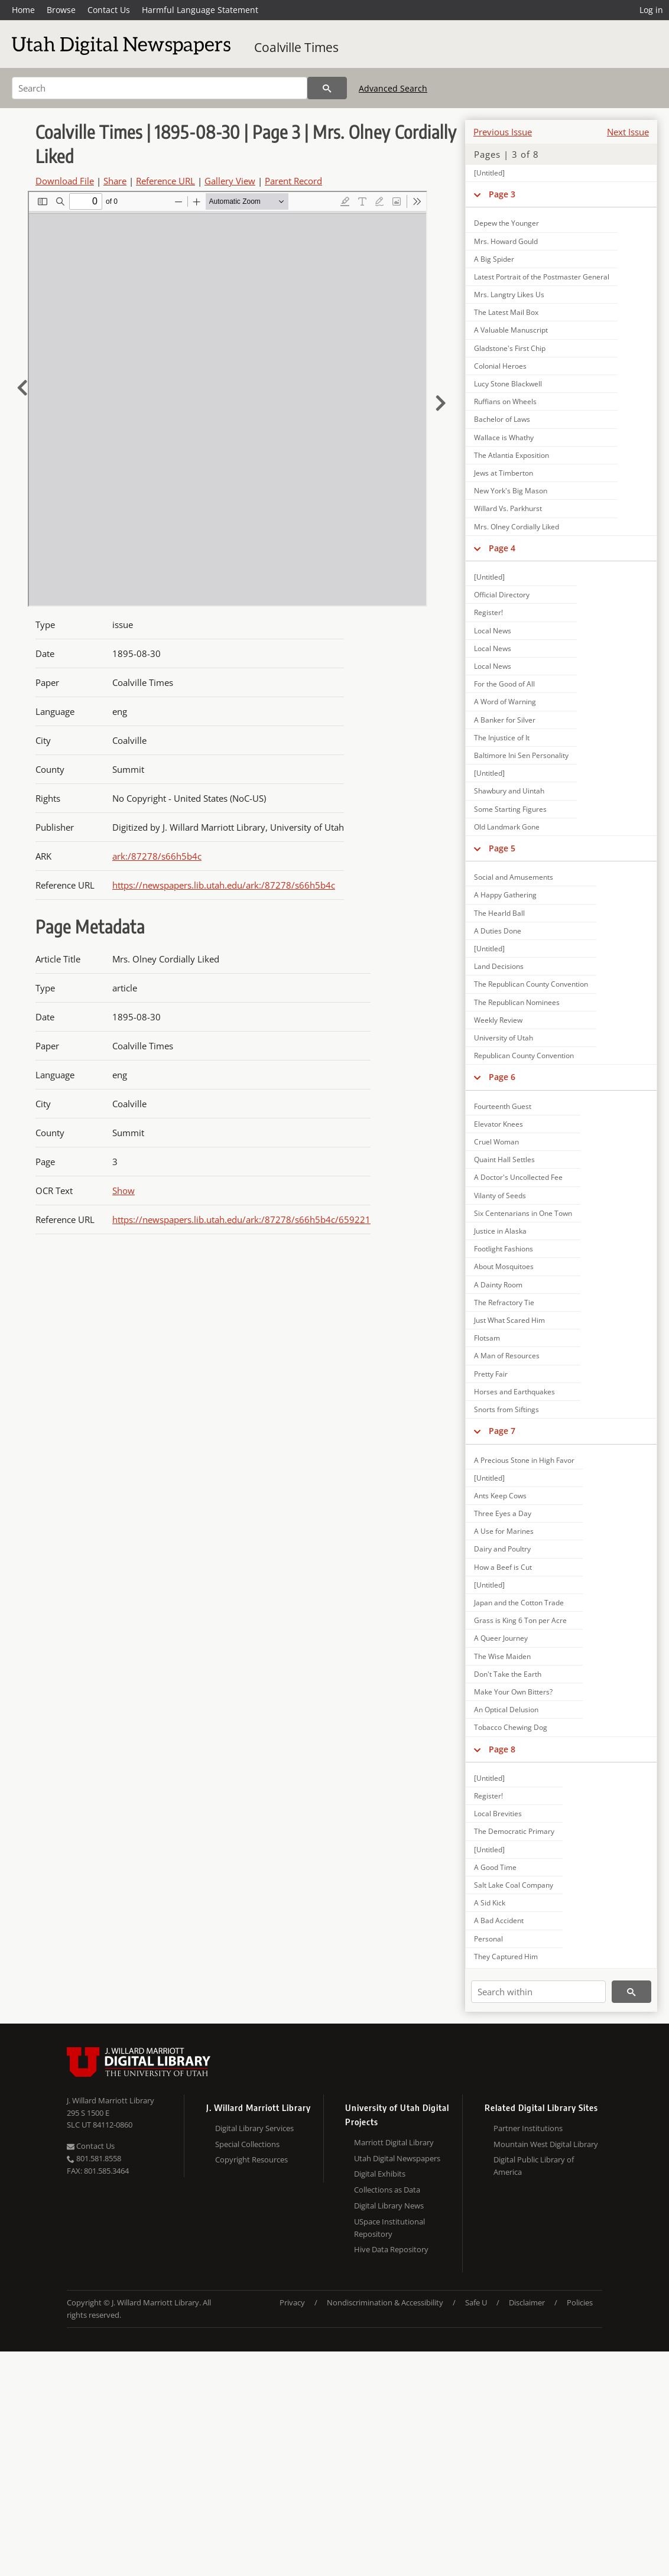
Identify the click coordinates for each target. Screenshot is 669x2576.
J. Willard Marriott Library (110, 2100)
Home (23, 9)
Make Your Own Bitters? (513, 1692)
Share (114, 181)
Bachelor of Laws (502, 419)
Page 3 (502, 194)
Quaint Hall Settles (504, 1159)
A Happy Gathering (505, 895)
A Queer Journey (501, 1638)
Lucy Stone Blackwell (508, 384)
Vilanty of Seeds (500, 1196)
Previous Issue (502, 132)
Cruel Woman (496, 1142)
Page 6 (502, 1076)
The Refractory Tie (504, 1302)
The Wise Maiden (502, 1656)
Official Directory (502, 595)
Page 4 (502, 548)
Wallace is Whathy (504, 437)
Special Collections (247, 2144)
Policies (580, 2302)
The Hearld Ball (499, 913)
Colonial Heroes (500, 366)
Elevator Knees (498, 1124)
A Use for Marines (504, 1531)
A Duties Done (497, 931)
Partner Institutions (528, 2128)
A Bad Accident (499, 1920)
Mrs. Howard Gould (506, 241)
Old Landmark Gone (507, 827)
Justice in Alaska (500, 1231)
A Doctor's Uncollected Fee (518, 1177)
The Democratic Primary (514, 1831)
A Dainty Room (498, 1285)
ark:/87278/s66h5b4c (157, 856)
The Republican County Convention (531, 984)
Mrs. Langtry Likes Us (509, 295)
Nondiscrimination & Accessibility (385, 2302)
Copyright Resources (251, 2159)
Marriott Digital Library (394, 2142)
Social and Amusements (513, 877)
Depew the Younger (506, 223)
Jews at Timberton (503, 473)
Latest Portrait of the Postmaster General (541, 277)
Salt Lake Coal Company (513, 1885)
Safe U (476, 2302)
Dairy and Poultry (502, 1549)
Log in (651, 9)
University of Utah (503, 1038)
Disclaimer (527, 2302)
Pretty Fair (491, 1374)
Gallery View (229, 181)
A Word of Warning (505, 702)
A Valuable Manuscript (511, 330)
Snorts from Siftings (506, 1409)
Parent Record (293, 181)
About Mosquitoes (504, 1266)
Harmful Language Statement (200, 9)
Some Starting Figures (510, 809)
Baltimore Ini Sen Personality (521, 755)
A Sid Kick (489, 1903)
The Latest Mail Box (506, 312)
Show (123, 1190)
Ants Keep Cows (500, 1496)
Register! (488, 612)
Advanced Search (393, 88)
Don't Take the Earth (507, 1674)
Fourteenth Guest (502, 1106)
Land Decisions (499, 966)
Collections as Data (387, 2189)
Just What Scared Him (509, 1320)
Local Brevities (498, 1814)
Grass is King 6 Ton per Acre (520, 1620)
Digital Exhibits (379, 2173)
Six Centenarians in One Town (523, 1213)
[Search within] (538, 1991)
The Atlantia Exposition (511, 455)
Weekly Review (498, 1020)
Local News (492, 631)
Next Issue (628, 132)
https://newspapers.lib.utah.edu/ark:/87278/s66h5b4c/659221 (241, 1219)
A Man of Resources (507, 1356)
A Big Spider (494, 259)
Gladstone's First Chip (509, 348)
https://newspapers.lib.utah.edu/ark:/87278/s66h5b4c (223, 885)
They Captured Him (506, 1956)
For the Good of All (504, 684)
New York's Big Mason (510, 491)
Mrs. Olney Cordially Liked (516, 527)
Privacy (292, 2302)
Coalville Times (296, 47)
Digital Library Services (254, 2128)
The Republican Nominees (517, 1002)
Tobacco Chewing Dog (510, 1727)
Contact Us (108, 9)
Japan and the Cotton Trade (519, 1603)
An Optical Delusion (506, 1710)
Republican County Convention (524, 1055)
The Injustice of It (502, 738)
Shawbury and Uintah (509, 791)
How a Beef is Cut (503, 1567)
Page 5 (502, 848)
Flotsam (487, 1338)
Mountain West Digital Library (545, 2144)
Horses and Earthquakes (514, 1392)
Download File (64, 181)
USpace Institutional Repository (389, 2227)
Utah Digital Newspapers (397, 2158)
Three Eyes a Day (502, 1513)
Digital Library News (389, 2205)
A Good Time (495, 1867)
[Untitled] (489, 173)
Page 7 (502, 1430)
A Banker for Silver (504, 720)
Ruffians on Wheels (505, 401)
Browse (61, 9)
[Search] (159, 88)
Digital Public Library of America (533, 2165)
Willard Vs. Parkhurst (508, 508)
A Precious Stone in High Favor (524, 1460)
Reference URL (165, 181)
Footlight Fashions (503, 1249)
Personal (488, 1939)
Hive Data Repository (391, 2249)
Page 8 (502, 1749)
